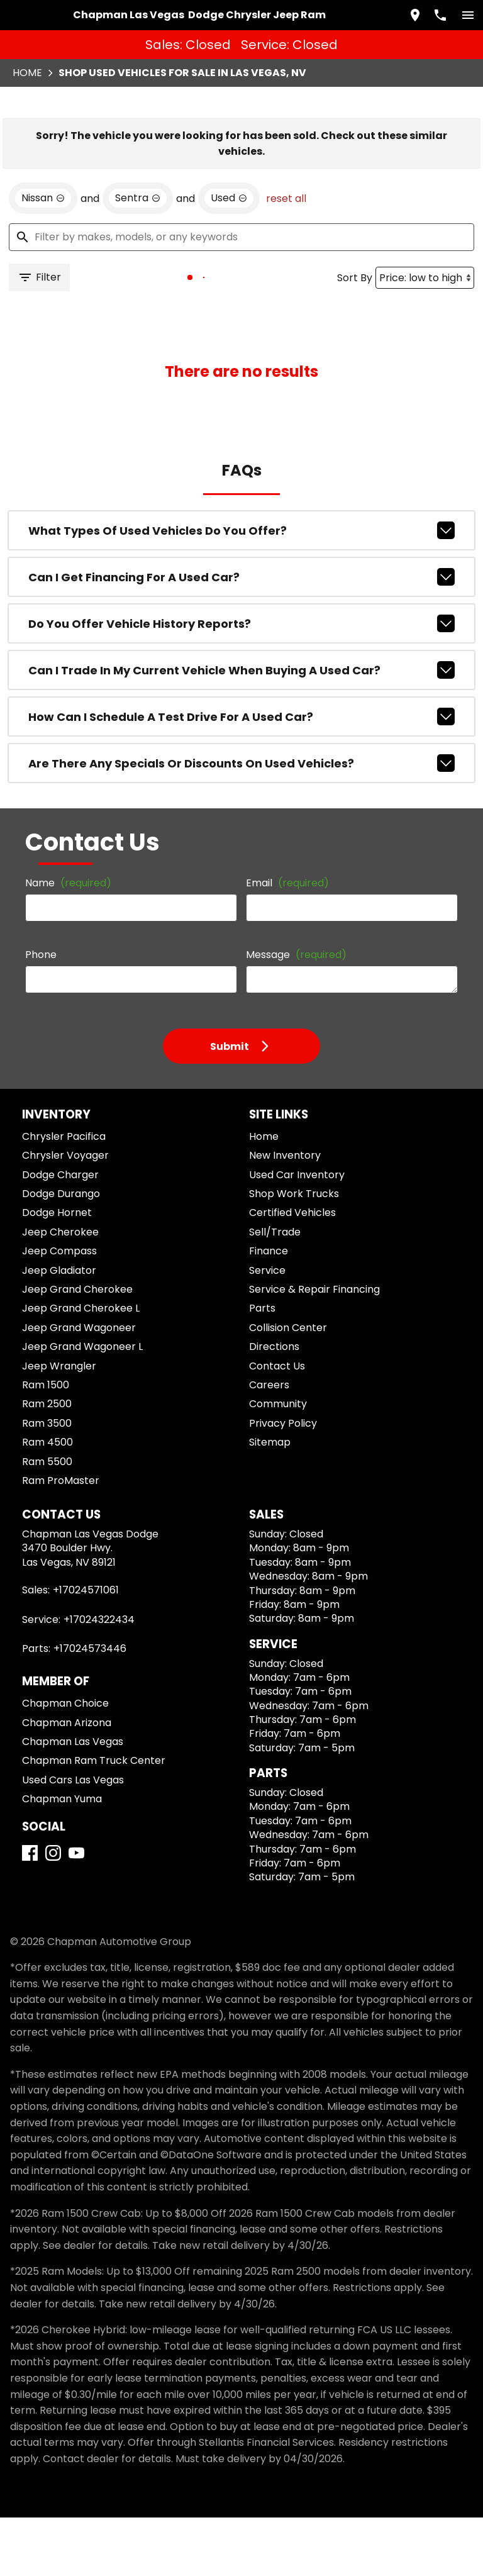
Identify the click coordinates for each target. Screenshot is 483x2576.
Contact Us (277, 1424)
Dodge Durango (61, 1253)
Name (68, 942)
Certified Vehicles (292, 1271)
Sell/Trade (275, 1290)
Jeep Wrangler (59, 1424)
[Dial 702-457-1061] (440, 15)
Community (278, 1463)
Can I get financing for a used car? (241, 636)
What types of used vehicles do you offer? (241, 589)
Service (267, 1329)
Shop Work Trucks (294, 1253)
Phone (41, 1013)
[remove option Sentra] (138, 257)
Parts (262, 1367)
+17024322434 (99, 1678)
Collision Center (288, 1386)
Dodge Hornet (57, 1271)
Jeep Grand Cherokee (77, 1348)
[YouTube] (76, 1912)
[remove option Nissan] (43, 257)
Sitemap (270, 1501)
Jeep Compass (59, 1310)
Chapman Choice (65, 1762)
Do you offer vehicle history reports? (241, 682)
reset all (286, 257)
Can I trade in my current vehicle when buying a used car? (241, 729)
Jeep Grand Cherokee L (81, 1367)
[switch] (468, 15)
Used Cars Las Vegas (73, 1838)
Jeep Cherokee (60, 1290)
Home (27, 72)
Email (287, 942)
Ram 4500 (47, 1501)
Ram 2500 (47, 1463)
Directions (274, 1405)
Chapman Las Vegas (72, 1800)
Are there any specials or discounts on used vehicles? (241, 822)
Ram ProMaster (60, 1539)
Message (296, 1013)
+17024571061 (86, 1649)
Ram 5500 (47, 1520)
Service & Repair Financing (314, 1348)
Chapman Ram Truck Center (93, 1819)
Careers (269, 1444)
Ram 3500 (47, 1482)
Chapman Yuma (62, 1858)
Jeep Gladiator (59, 1329)
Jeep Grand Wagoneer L (82, 1405)
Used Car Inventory (297, 1233)
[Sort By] (424, 336)
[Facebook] (29, 1912)
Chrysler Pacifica (64, 1195)
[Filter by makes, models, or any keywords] (241, 296)
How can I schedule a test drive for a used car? (241, 775)
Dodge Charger (60, 1233)
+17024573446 (89, 1707)
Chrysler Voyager (65, 1214)
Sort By (354, 336)
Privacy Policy (283, 1482)
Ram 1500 (45, 1444)
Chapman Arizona (66, 1781)
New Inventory (285, 1214)
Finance (268, 1310)
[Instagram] (53, 1912)
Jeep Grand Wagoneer (79, 1386)
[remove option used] (228, 257)
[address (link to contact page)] (415, 15)
